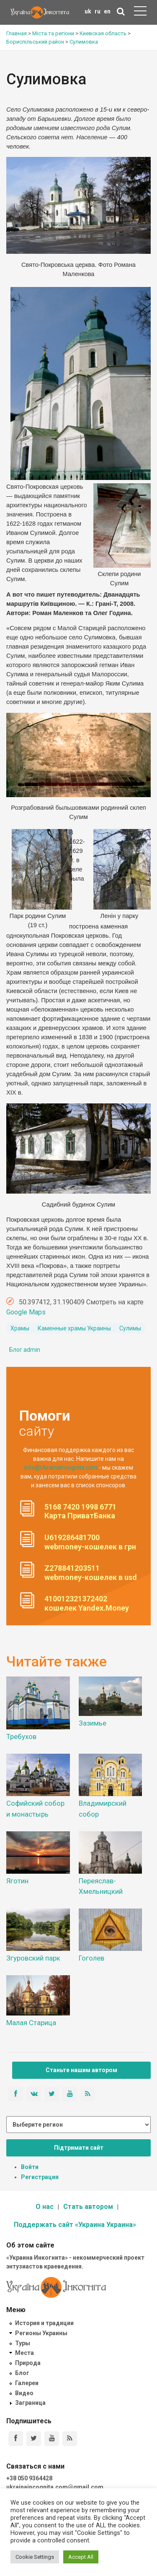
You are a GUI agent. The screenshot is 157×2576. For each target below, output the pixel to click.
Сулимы (130, 1328)
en (107, 11)
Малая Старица (31, 2022)
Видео (24, 2393)
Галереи (27, 2383)
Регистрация (40, 2177)
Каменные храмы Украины (74, 1328)
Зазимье (92, 1723)
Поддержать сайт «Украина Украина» (75, 2225)
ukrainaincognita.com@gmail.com (54, 2487)
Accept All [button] (80, 2557)
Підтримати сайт (78, 2147)
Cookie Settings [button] (34, 2557)
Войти (30, 2167)
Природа (28, 2363)
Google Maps (26, 1312)
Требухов (21, 1736)
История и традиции (44, 2323)
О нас (45, 2207)
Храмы (19, 1328)
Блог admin (24, 1349)
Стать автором (88, 2207)
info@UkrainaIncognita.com (61, 1467)
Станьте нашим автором (81, 2070)
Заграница (30, 2402)
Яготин (17, 1881)
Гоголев (91, 1958)
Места (24, 2352)
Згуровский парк (33, 1958)
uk (88, 11)
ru (97, 11)
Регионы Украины (41, 2333)
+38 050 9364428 (29, 2478)
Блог (22, 2373)
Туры (22, 2343)
